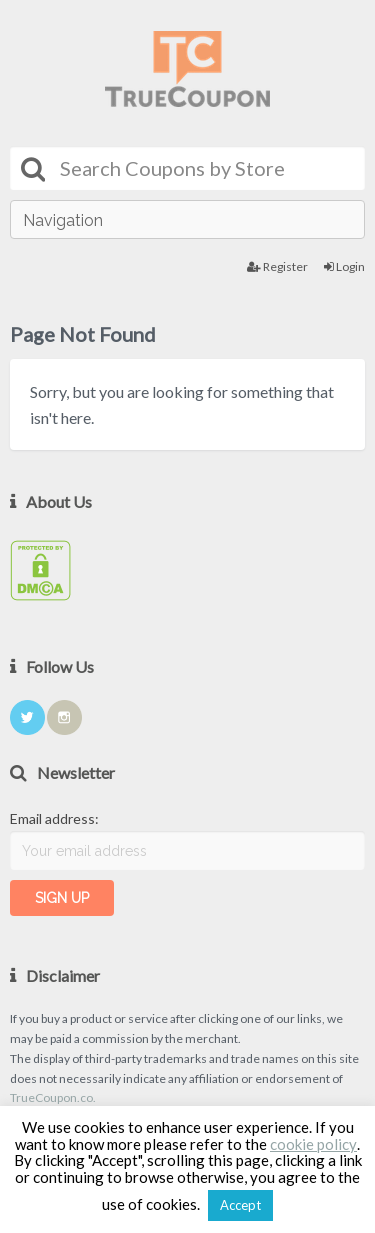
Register (277, 266)
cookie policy (313, 1144)
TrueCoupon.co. (53, 1097)
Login (344, 266)
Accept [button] (240, 1205)
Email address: (54, 818)
